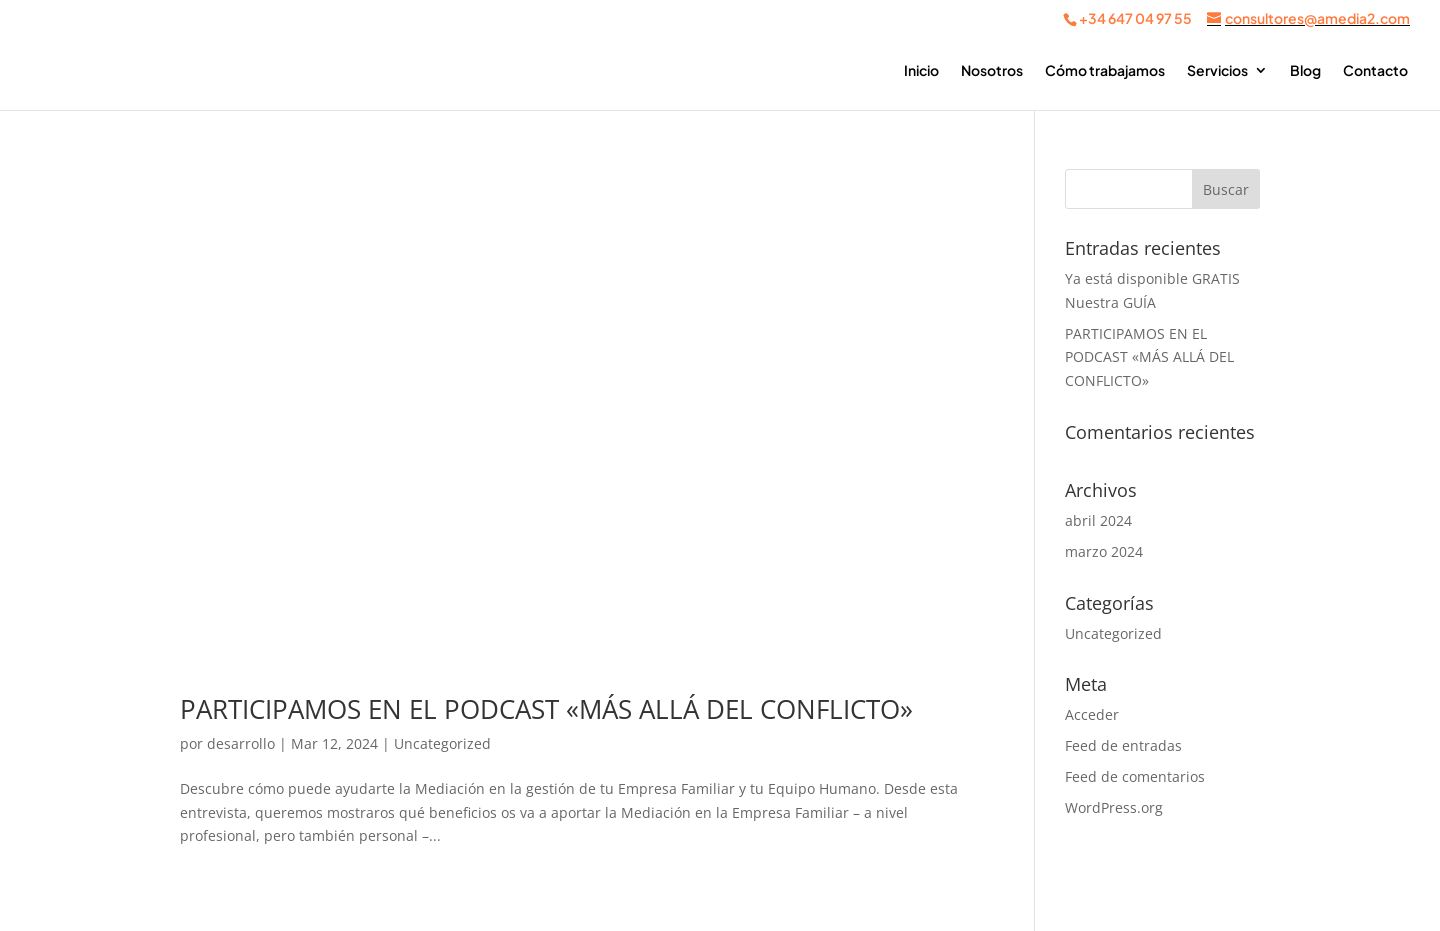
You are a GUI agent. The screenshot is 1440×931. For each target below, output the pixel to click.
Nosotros (992, 71)
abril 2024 (1098, 520)
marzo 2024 (1104, 551)
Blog (1305, 71)
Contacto (1375, 71)
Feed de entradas (1123, 745)
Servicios (1217, 71)
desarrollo (241, 743)
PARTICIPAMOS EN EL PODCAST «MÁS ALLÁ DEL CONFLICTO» (546, 709)
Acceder (1092, 714)
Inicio (921, 71)
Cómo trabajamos (1105, 71)
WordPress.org (1114, 807)
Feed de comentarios (1135, 776)
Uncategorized (442, 743)
